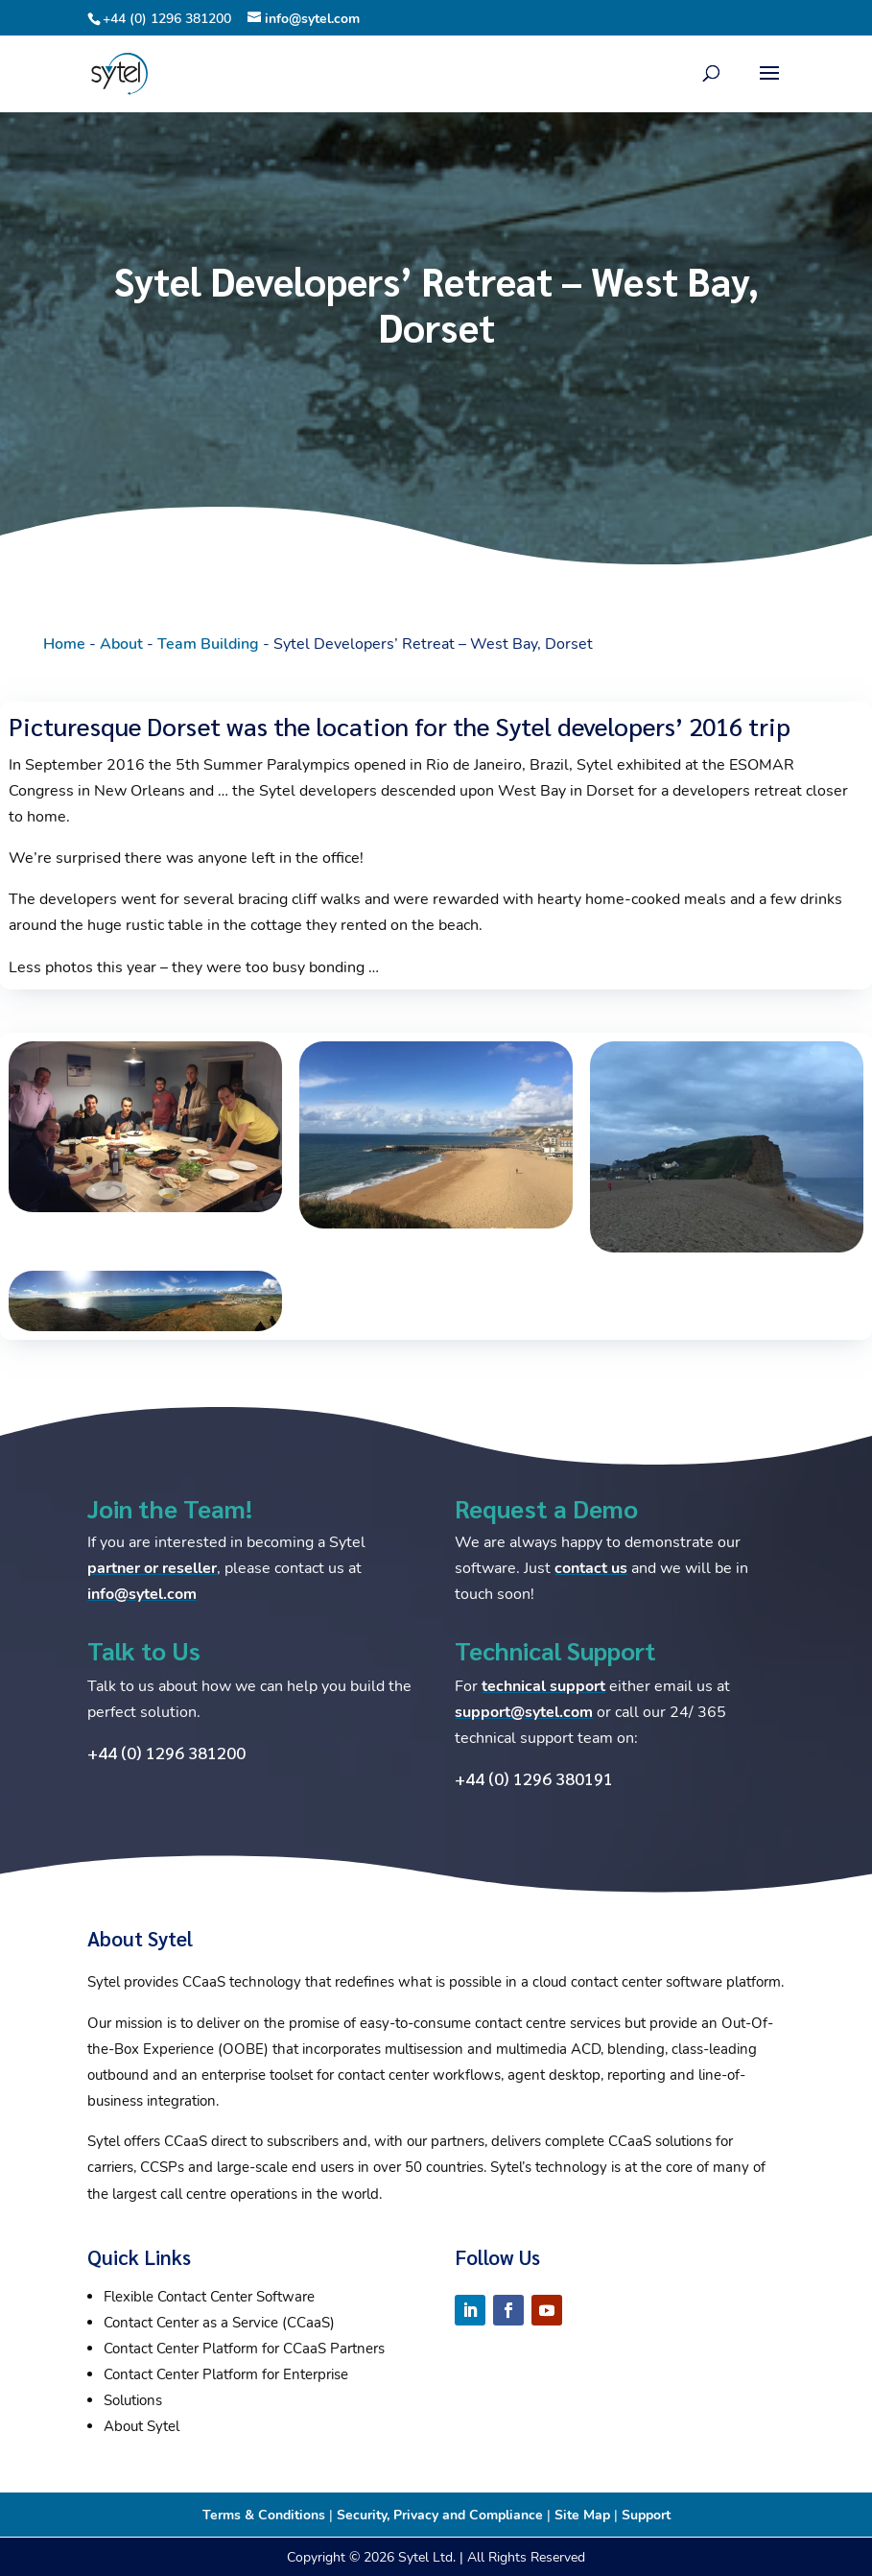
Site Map (582, 2515)
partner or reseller (152, 1568)
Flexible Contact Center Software (209, 2296)
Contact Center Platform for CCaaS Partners (244, 2348)
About (121, 644)
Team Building (208, 644)
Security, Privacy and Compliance (440, 2515)
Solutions (133, 2400)
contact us (590, 1568)
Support (646, 2515)
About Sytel (141, 2426)
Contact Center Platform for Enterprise (226, 2374)
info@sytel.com (142, 1594)
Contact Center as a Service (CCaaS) (219, 2322)
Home (64, 644)
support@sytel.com (524, 1712)
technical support (543, 1686)
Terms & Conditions (263, 2515)
